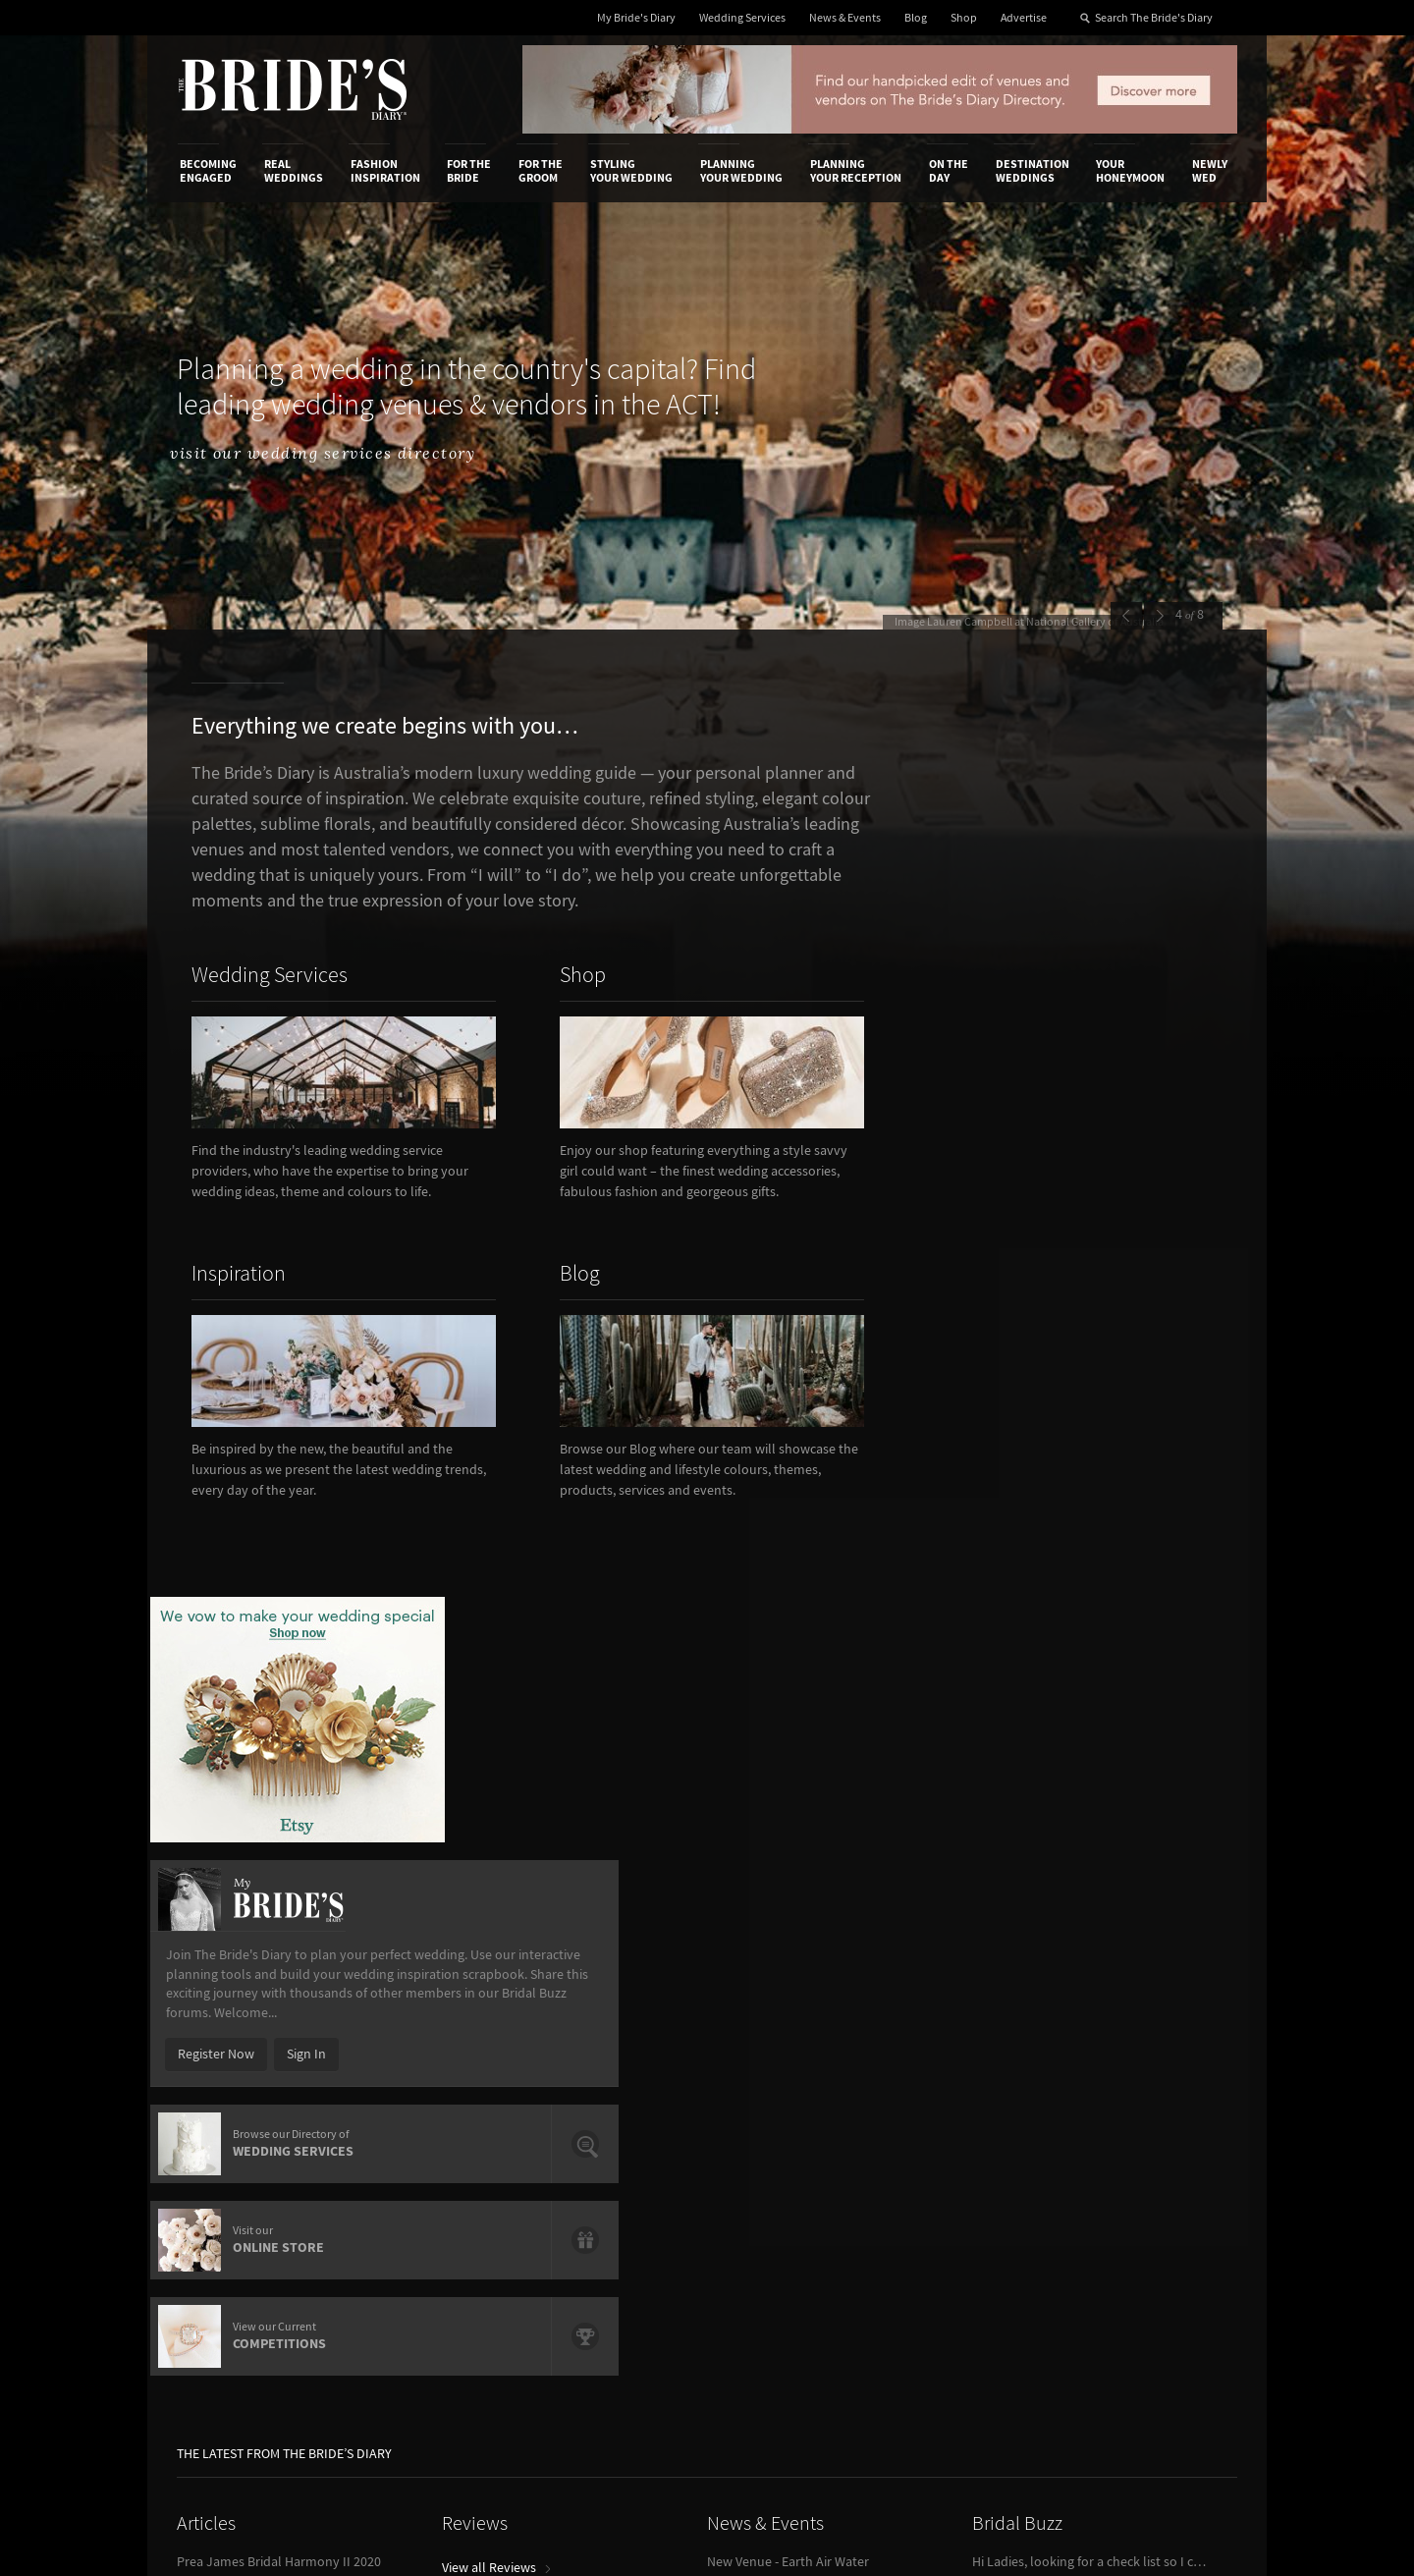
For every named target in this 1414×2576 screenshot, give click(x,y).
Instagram (1149, 2127)
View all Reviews (496, 1703)
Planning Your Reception (855, 171)
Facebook (1147, 2097)
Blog (915, 18)
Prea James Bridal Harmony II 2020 (279, 1697)
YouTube (1144, 2218)
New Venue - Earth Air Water (788, 1697)
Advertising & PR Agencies (622, 2126)
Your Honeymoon (1130, 171)
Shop (964, 18)
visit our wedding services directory (354, 454)
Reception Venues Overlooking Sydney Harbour (294, 1746)
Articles (206, 1659)
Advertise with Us (230, 2105)
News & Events (845, 18)
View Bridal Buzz (1026, 1810)
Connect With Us (1147, 2039)
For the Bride (469, 171)
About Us (207, 2065)
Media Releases (591, 2065)
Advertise (1024, 18)
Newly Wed (1209, 171)
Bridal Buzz (1017, 1659)
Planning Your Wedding (741, 171)
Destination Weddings (1032, 171)
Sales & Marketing (414, 2126)
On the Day (948, 171)
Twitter (1139, 2157)
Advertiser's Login (415, 2065)
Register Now (993, 1157)
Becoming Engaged (208, 171)
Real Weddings (293, 171)
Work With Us (218, 2126)
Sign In (1084, 1157)
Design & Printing (413, 2086)
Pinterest (1145, 2188)
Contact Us (212, 2086)
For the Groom (540, 171)
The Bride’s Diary (292, 89)
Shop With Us (769, 2065)
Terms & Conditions (971, 2086)
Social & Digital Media (425, 2105)
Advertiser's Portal (785, 2105)
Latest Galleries (592, 2105)
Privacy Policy (954, 2065)
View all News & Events (780, 1736)
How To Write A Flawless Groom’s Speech (294, 1721)
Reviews (475, 1659)
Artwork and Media (786, 2086)
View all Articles (229, 1810)
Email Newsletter (1168, 2249)
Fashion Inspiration (385, 171)
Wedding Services (742, 18)
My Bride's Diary (636, 18)
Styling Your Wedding (631, 171)
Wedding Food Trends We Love (266, 1771)
